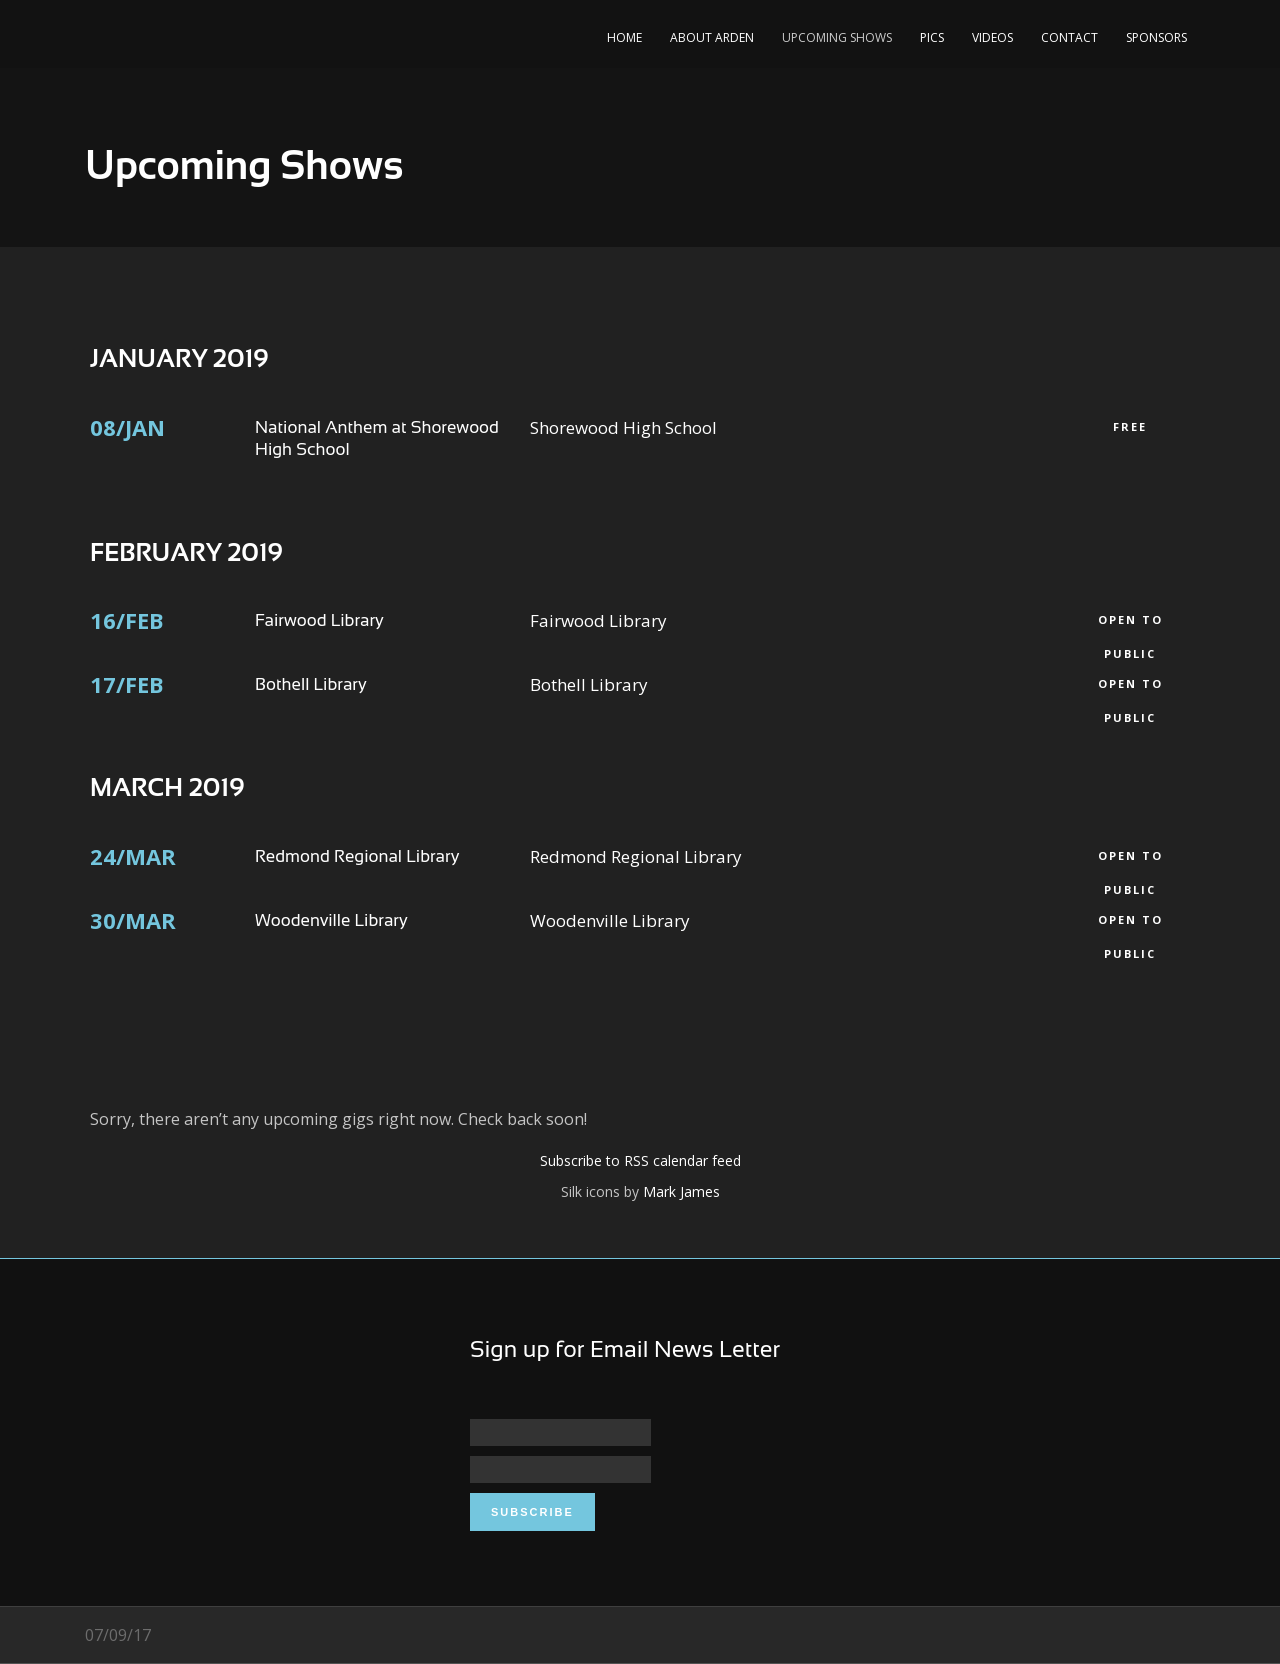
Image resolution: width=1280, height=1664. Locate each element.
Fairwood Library (319, 620)
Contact (1069, 37)
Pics (932, 37)
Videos (992, 37)
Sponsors (1156, 37)
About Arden (712, 37)
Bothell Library (311, 684)
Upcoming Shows (837, 37)
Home (624, 37)
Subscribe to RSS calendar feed (640, 1160)
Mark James (681, 1191)
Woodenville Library (331, 920)
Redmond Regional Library (357, 856)
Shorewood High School (623, 427)
